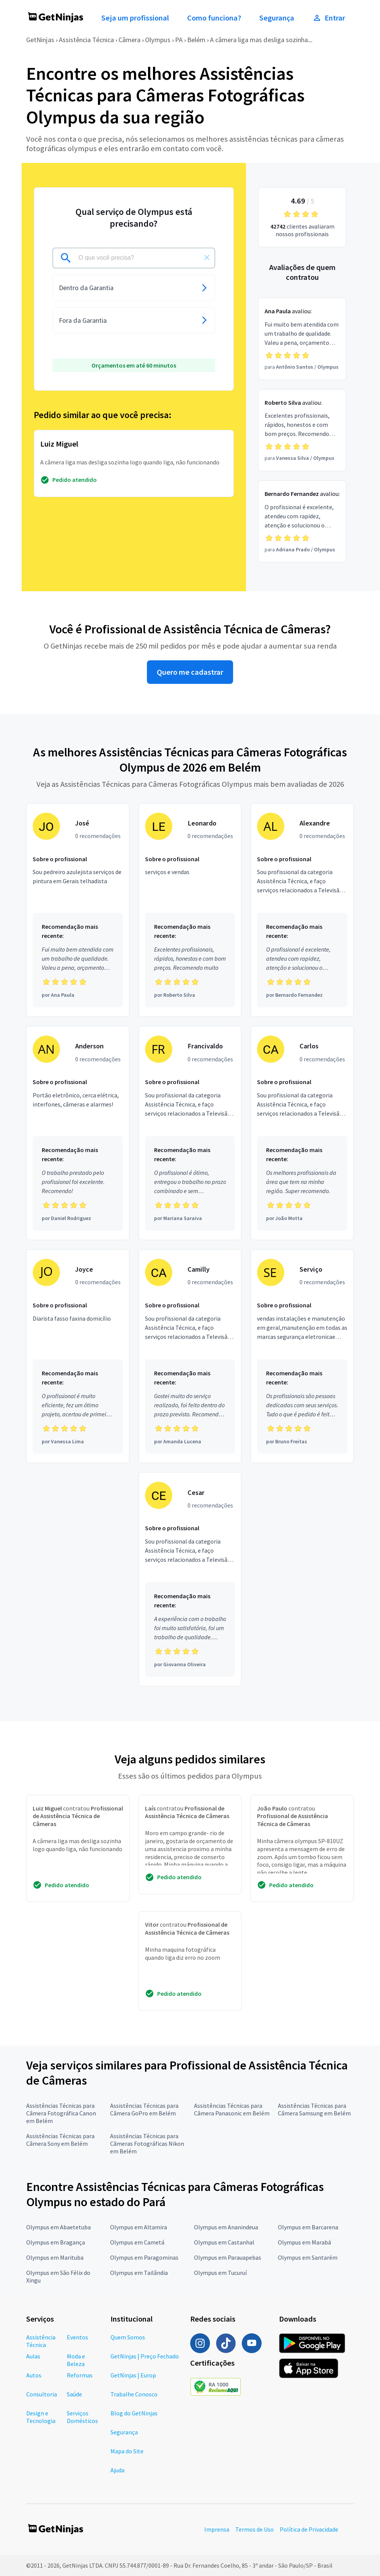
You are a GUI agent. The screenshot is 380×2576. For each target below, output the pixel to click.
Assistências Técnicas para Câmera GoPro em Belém (144, 2109)
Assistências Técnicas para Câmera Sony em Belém (60, 2139)
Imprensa (216, 2529)
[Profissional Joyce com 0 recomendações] (77, 1356)
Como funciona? (214, 18)
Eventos (77, 2337)
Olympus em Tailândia (139, 2272)
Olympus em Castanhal (224, 2242)
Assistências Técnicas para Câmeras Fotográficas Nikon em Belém (147, 2143)
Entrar (328, 18)
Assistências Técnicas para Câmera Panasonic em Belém (232, 2109)
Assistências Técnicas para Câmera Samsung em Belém (314, 2109)
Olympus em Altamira (138, 2227)
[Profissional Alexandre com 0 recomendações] (302, 910)
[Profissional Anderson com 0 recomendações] (77, 1133)
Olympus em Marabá (304, 2242)
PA (179, 39)
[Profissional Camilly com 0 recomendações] (190, 1356)
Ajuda (117, 2470)
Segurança (276, 18)
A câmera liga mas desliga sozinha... (261, 39)
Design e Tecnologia (40, 2416)
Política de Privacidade (309, 2529)
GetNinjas (40, 39)
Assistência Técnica (86, 39)
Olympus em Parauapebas (227, 2257)
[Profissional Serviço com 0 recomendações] (302, 1356)
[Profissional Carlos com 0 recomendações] (302, 1133)
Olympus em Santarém (307, 2257)
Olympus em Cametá (137, 2242)
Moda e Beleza (76, 2360)
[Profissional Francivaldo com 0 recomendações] (190, 1133)
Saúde (74, 2394)
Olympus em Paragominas (144, 2257)
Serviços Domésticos (82, 2416)
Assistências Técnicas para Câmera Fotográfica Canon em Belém (61, 2113)
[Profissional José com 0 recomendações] (77, 910)
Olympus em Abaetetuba (58, 2227)
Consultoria (41, 2394)
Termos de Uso (254, 2529)
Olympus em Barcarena (308, 2227)
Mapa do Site (126, 2451)
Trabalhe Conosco (134, 2394)
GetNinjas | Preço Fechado (144, 2356)
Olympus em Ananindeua (226, 2227)
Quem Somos (127, 2337)
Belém (196, 39)
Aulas (33, 2356)
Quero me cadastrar (190, 672)
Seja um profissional (135, 18)
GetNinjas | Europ (133, 2375)
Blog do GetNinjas (134, 2413)
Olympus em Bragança (55, 2242)
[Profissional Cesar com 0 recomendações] (190, 1579)
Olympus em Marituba (55, 2257)
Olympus (157, 39)
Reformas (80, 2375)
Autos (33, 2375)
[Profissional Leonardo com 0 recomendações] (190, 910)
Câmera (129, 39)
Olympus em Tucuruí (220, 2272)
